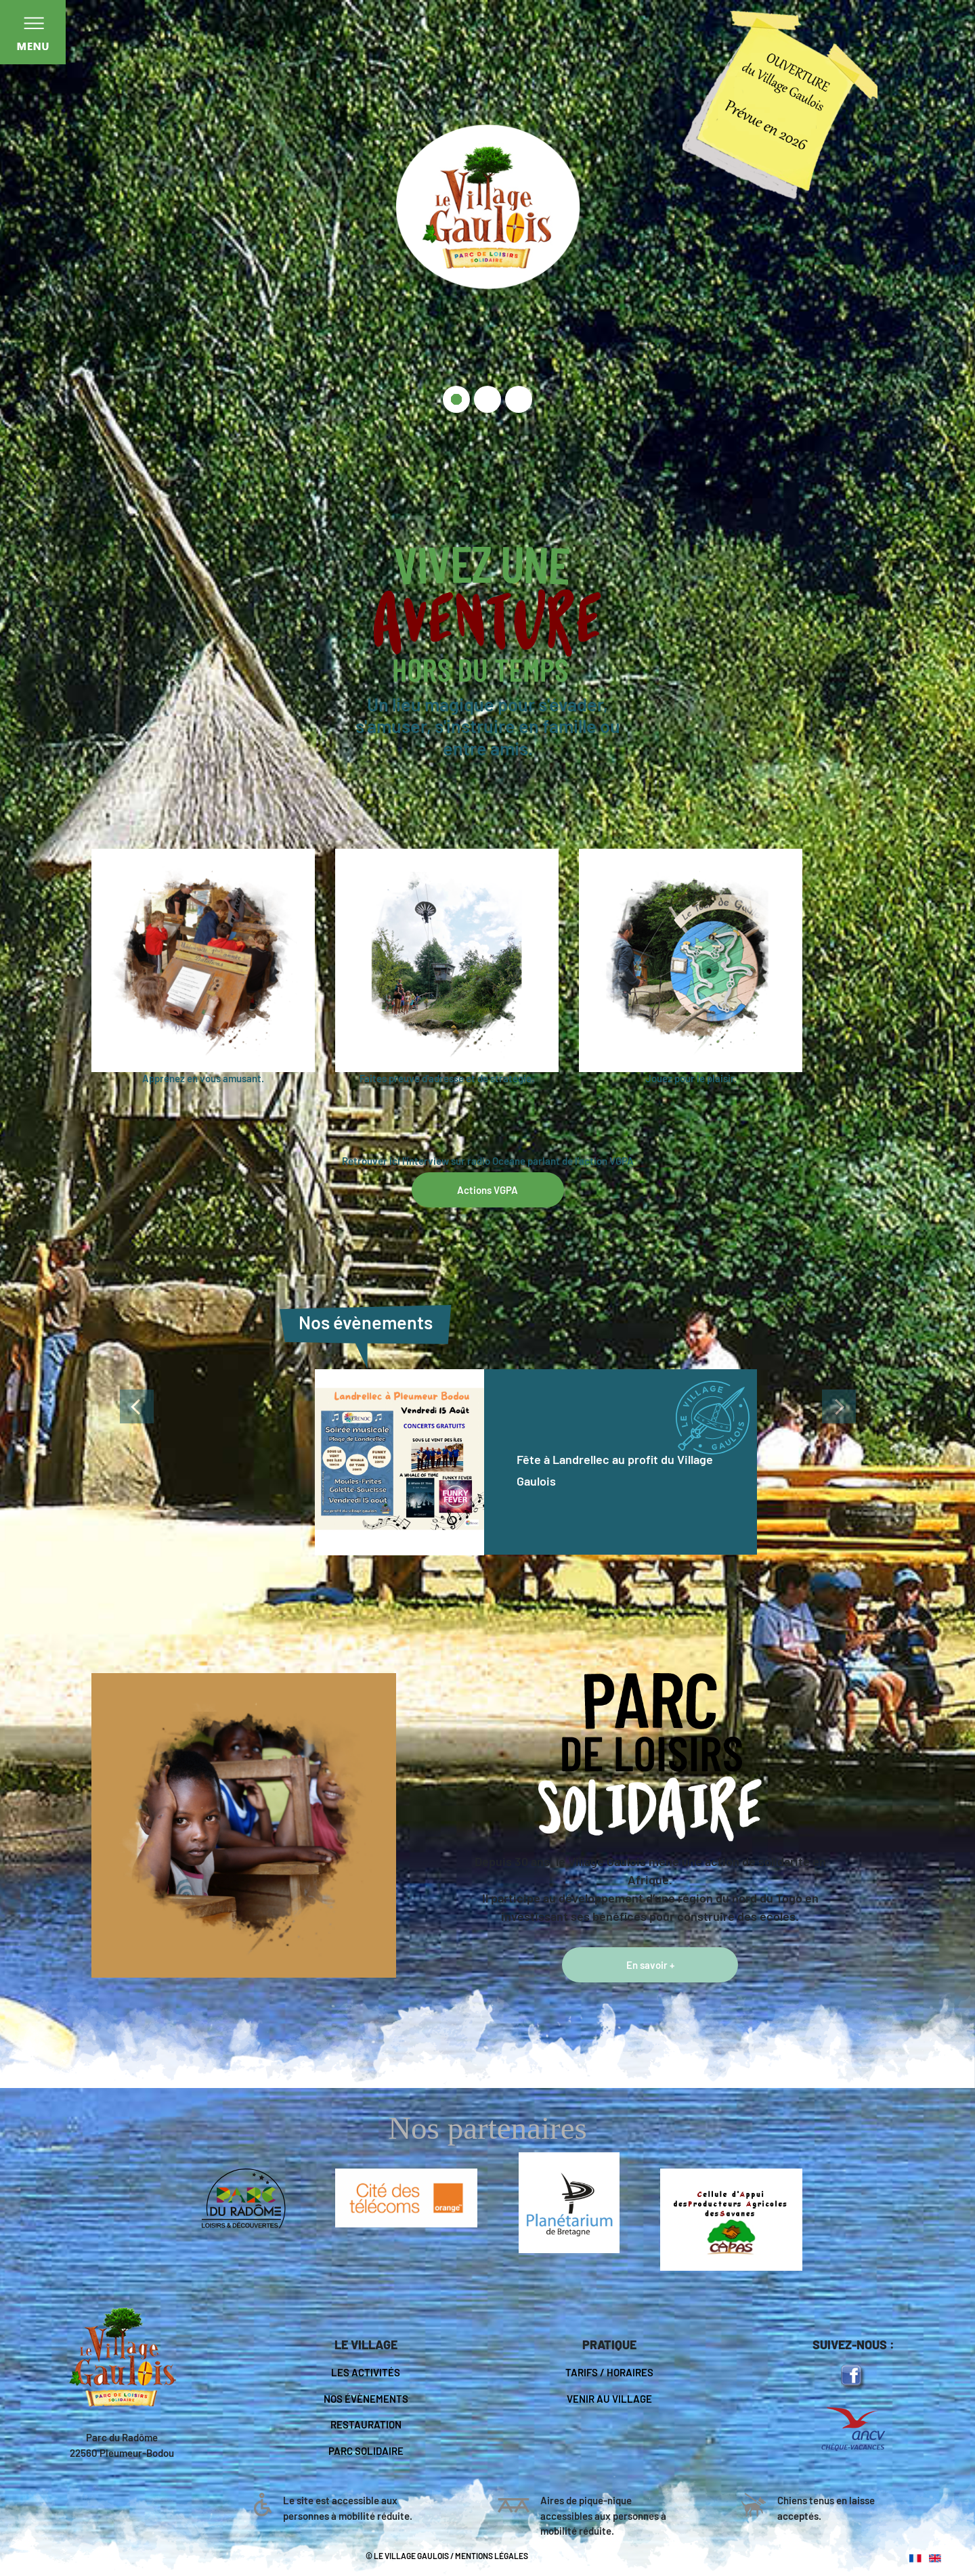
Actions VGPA (487, 1190)
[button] (82, 1453)
